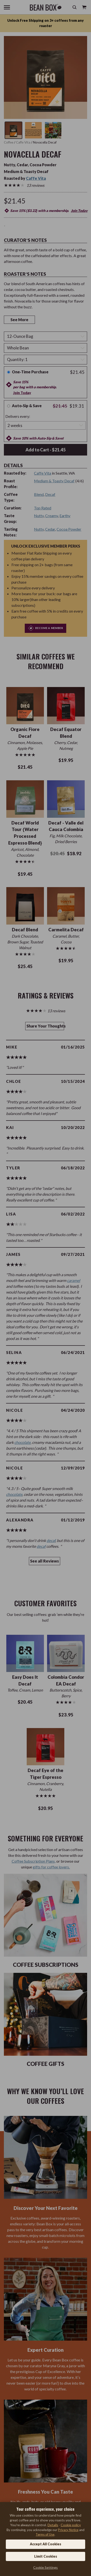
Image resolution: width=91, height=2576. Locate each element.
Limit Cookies (45, 2556)
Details (53, 2525)
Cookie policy (71, 2525)
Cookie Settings (45, 2567)
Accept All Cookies (45, 2544)
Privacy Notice (68, 2530)
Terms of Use (45, 2534)
